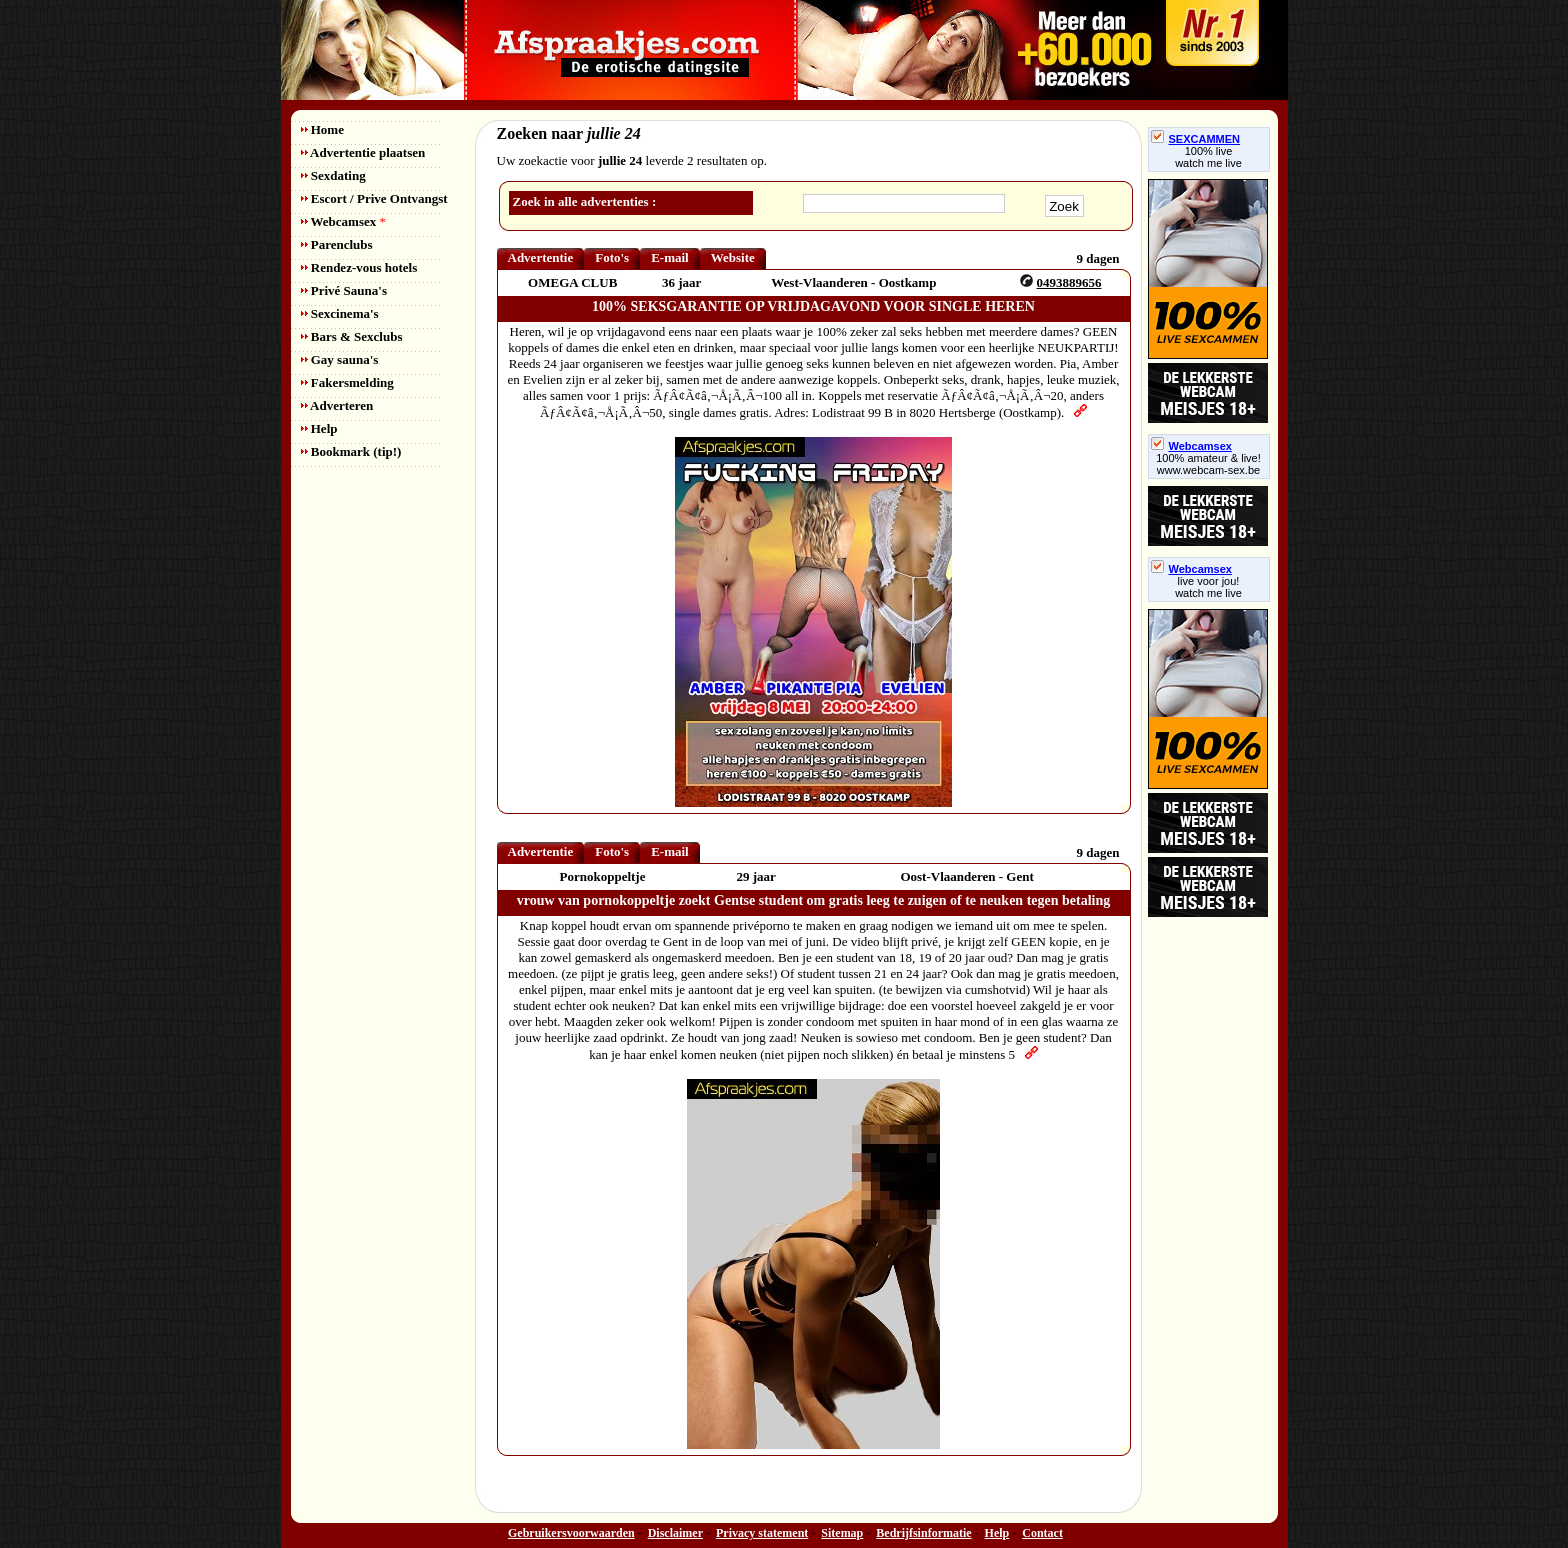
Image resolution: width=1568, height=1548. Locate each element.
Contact (1042, 1533)
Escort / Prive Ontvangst (374, 198)
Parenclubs (337, 244)
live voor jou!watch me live (1208, 587)
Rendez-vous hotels (359, 267)
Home (322, 129)
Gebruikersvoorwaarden (571, 1533)
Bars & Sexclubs (352, 336)
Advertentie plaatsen (363, 152)
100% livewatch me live (1208, 157)
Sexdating (333, 175)
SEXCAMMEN (1196, 139)
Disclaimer (675, 1533)
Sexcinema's (340, 313)
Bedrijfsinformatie (923, 1533)
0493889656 (1069, 282)
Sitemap (842, 1533)
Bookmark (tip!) (351, 451)
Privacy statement (762, 1533)
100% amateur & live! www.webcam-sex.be (1208, 464)
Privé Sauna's (344, 290)
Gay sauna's (340, 359)
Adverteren (337, 405)
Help (319, 428)
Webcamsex (343, 221)
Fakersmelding (347, 382)
